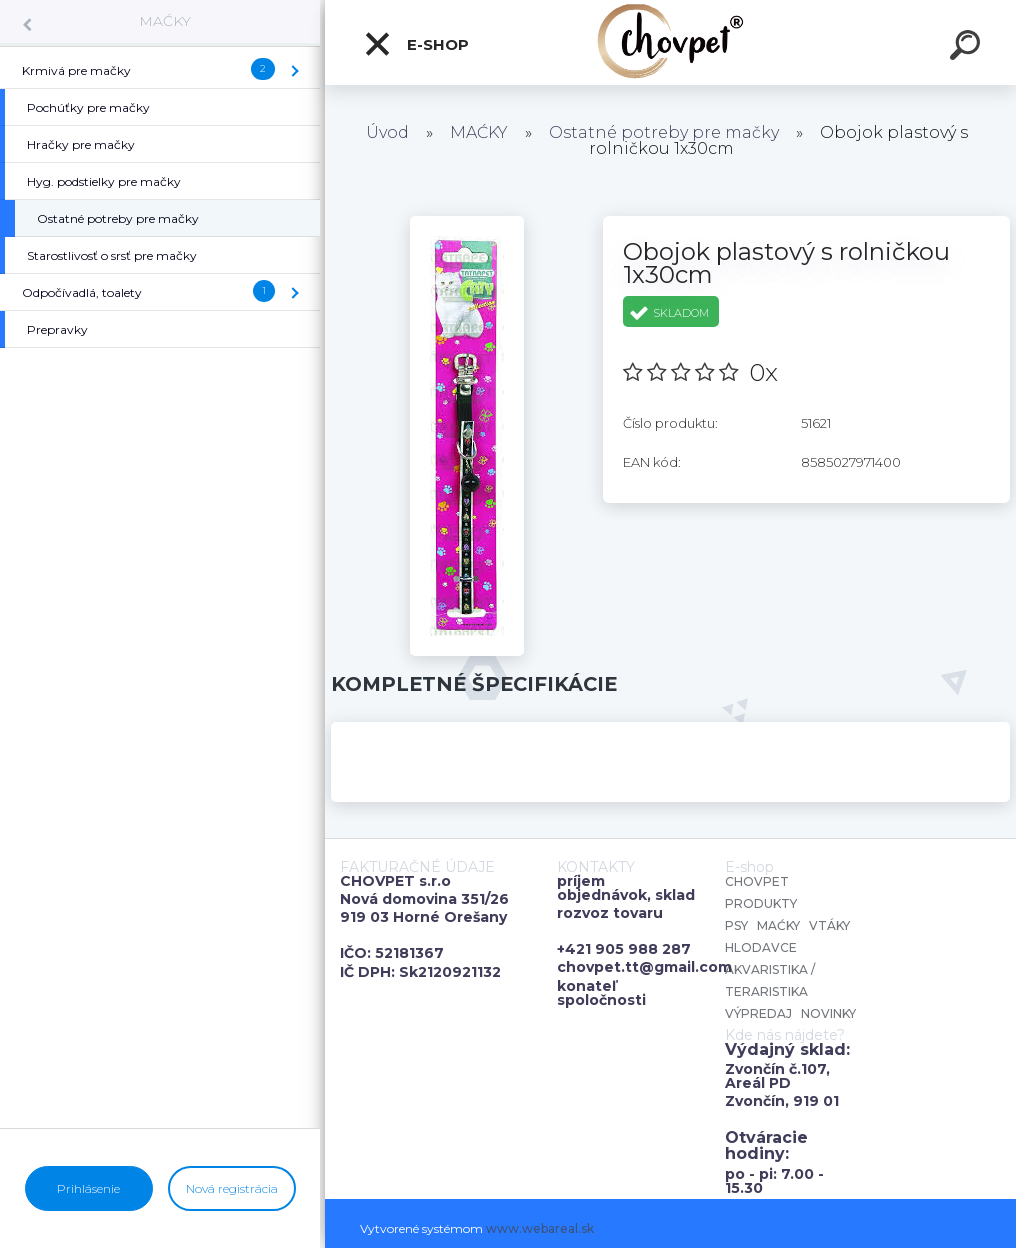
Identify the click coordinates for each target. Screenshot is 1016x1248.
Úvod (387, 132)
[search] (968, 48)
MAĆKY (165, 21)
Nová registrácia (232, 1188)
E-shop (416, 44)
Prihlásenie (88, 1188)
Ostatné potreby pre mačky (664, 132)
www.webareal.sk (540, 1228)
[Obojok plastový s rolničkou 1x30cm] (467, 223)
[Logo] (670, 42)
